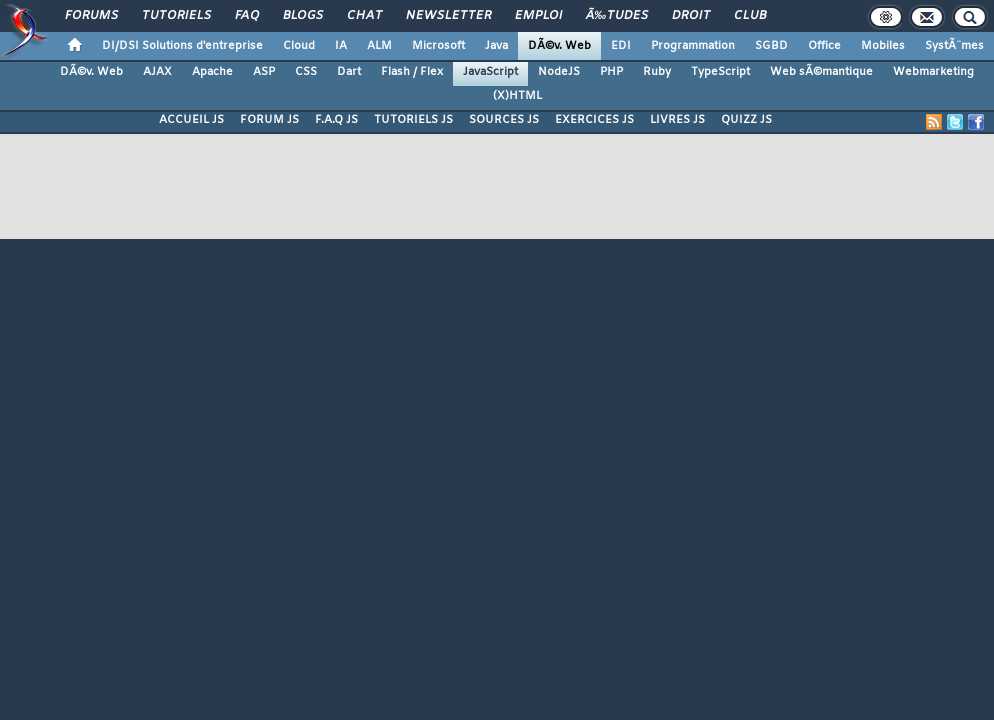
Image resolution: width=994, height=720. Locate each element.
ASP (264, 72)
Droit (691, 16)
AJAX (157, 72)
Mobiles (883, 46)
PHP (611, 72)
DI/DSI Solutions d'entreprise (182, 46)
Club (750, 16)
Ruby (657, 72)
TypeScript (720, 72)
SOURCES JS (504, 120)
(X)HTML (517, 96)
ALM (379, 46)
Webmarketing (933, 72)
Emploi (538, 16)
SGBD (771, 46)
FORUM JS (269, 120)
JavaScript (490, 72)
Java (496, 46)
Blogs (303, 16)
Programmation (693, 46)
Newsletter (448, 16)
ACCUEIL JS (191, 120)
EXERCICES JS (594, 120)
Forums (91, 16)
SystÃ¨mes (954, 46)
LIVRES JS (677, 120)
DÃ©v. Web (559, 46)
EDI (621, 46)
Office (824, 46)
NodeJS (559, 72)
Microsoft (438, 46)
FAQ (247, 16)
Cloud (299, 46)
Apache (212, 72)
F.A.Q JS (336, 120)
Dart (349, 72)
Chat (364, 16)
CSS (306, 72)
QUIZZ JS (746, 120)
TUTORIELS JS (413, 120)
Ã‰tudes (617, 16)
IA (341, 46)
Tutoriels (176, 16)
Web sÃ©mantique (821, 72)
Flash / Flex (412, 72)
